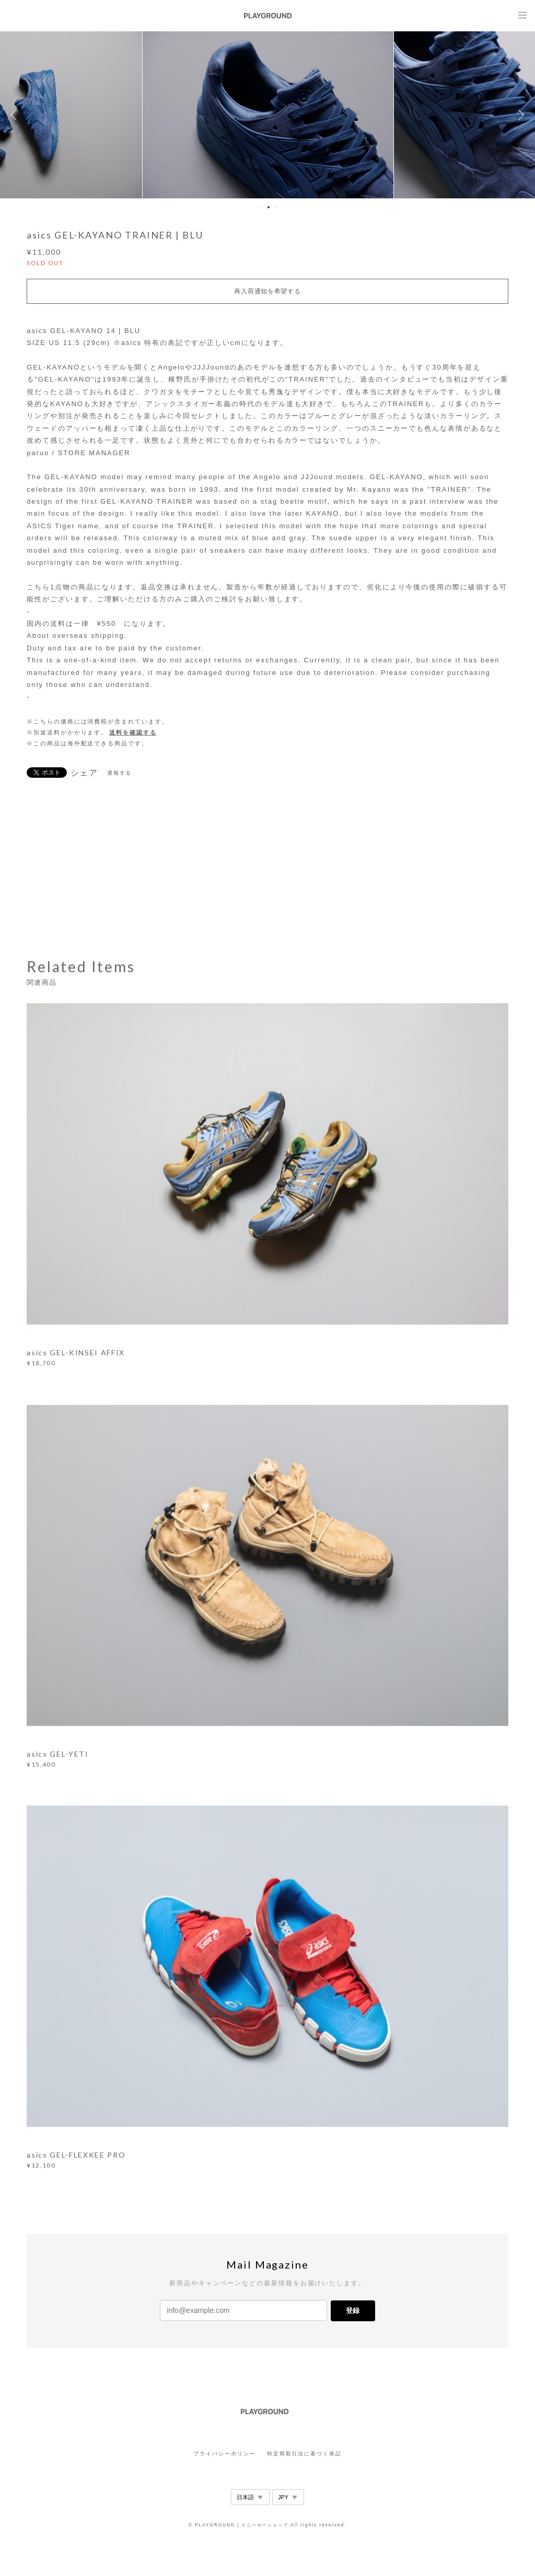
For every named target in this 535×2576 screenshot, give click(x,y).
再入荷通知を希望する (267, 291)
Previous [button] (15, 115)
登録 (352, 2310)
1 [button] (262, 207)
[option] (268, 114)
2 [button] (269, 207)
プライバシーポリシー (224, 2453)
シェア (85, 773)
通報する (119, 773)
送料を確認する (132, 732)
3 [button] (275, 207)
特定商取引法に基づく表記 (304, 2453)
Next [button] (519, 115)
